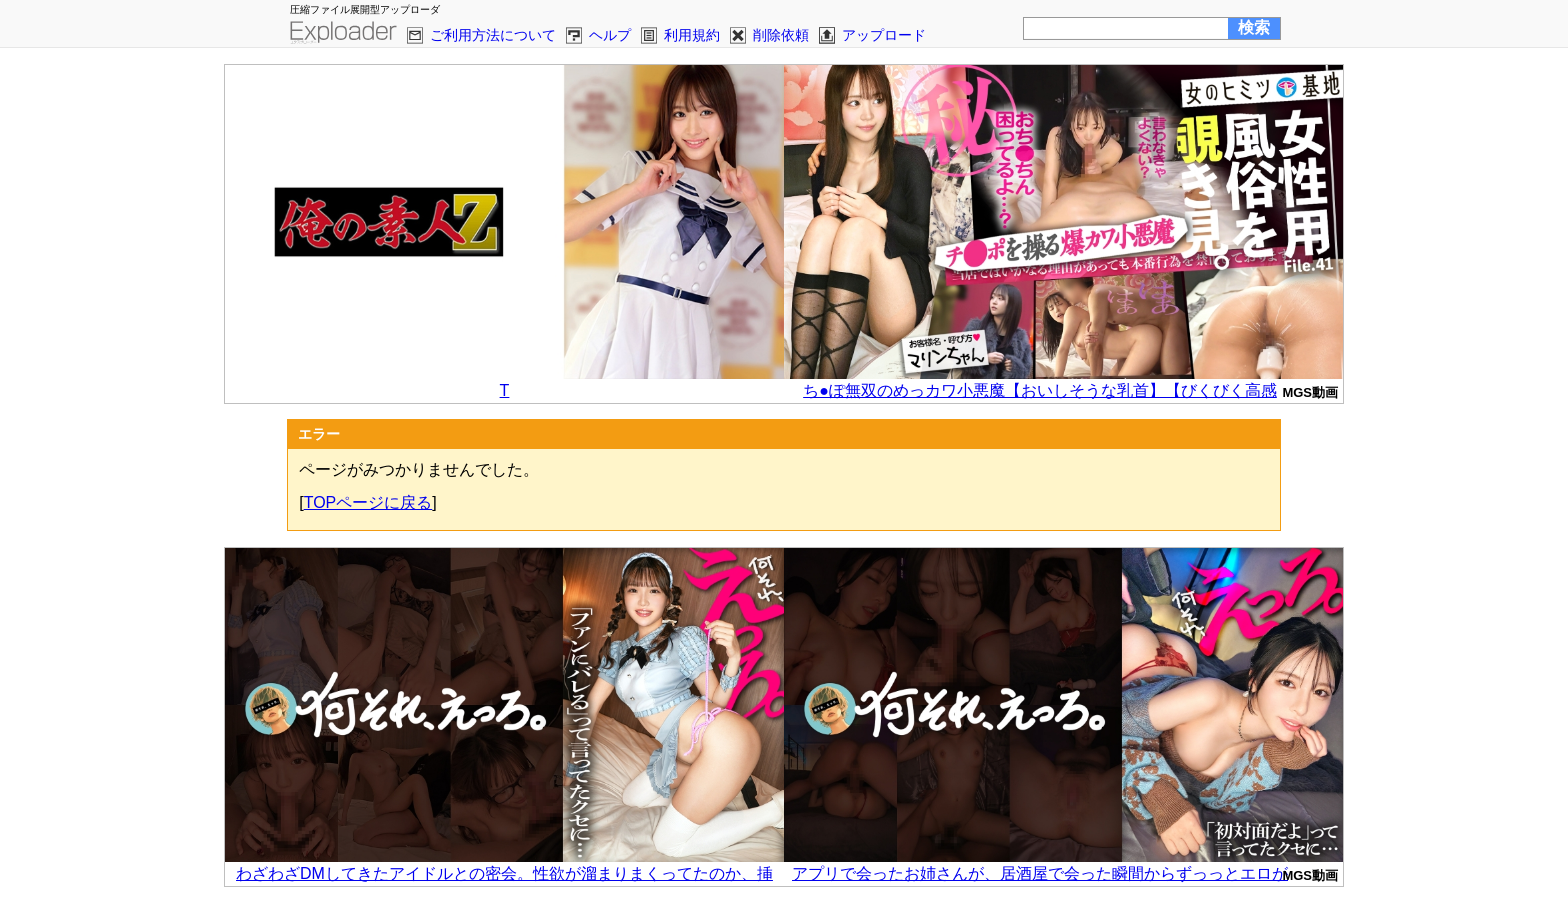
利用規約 (692, 35)
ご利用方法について (493, 35)
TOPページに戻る (368, 502)
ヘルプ (610, 35)
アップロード (884, 35)
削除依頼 (781, 35)
